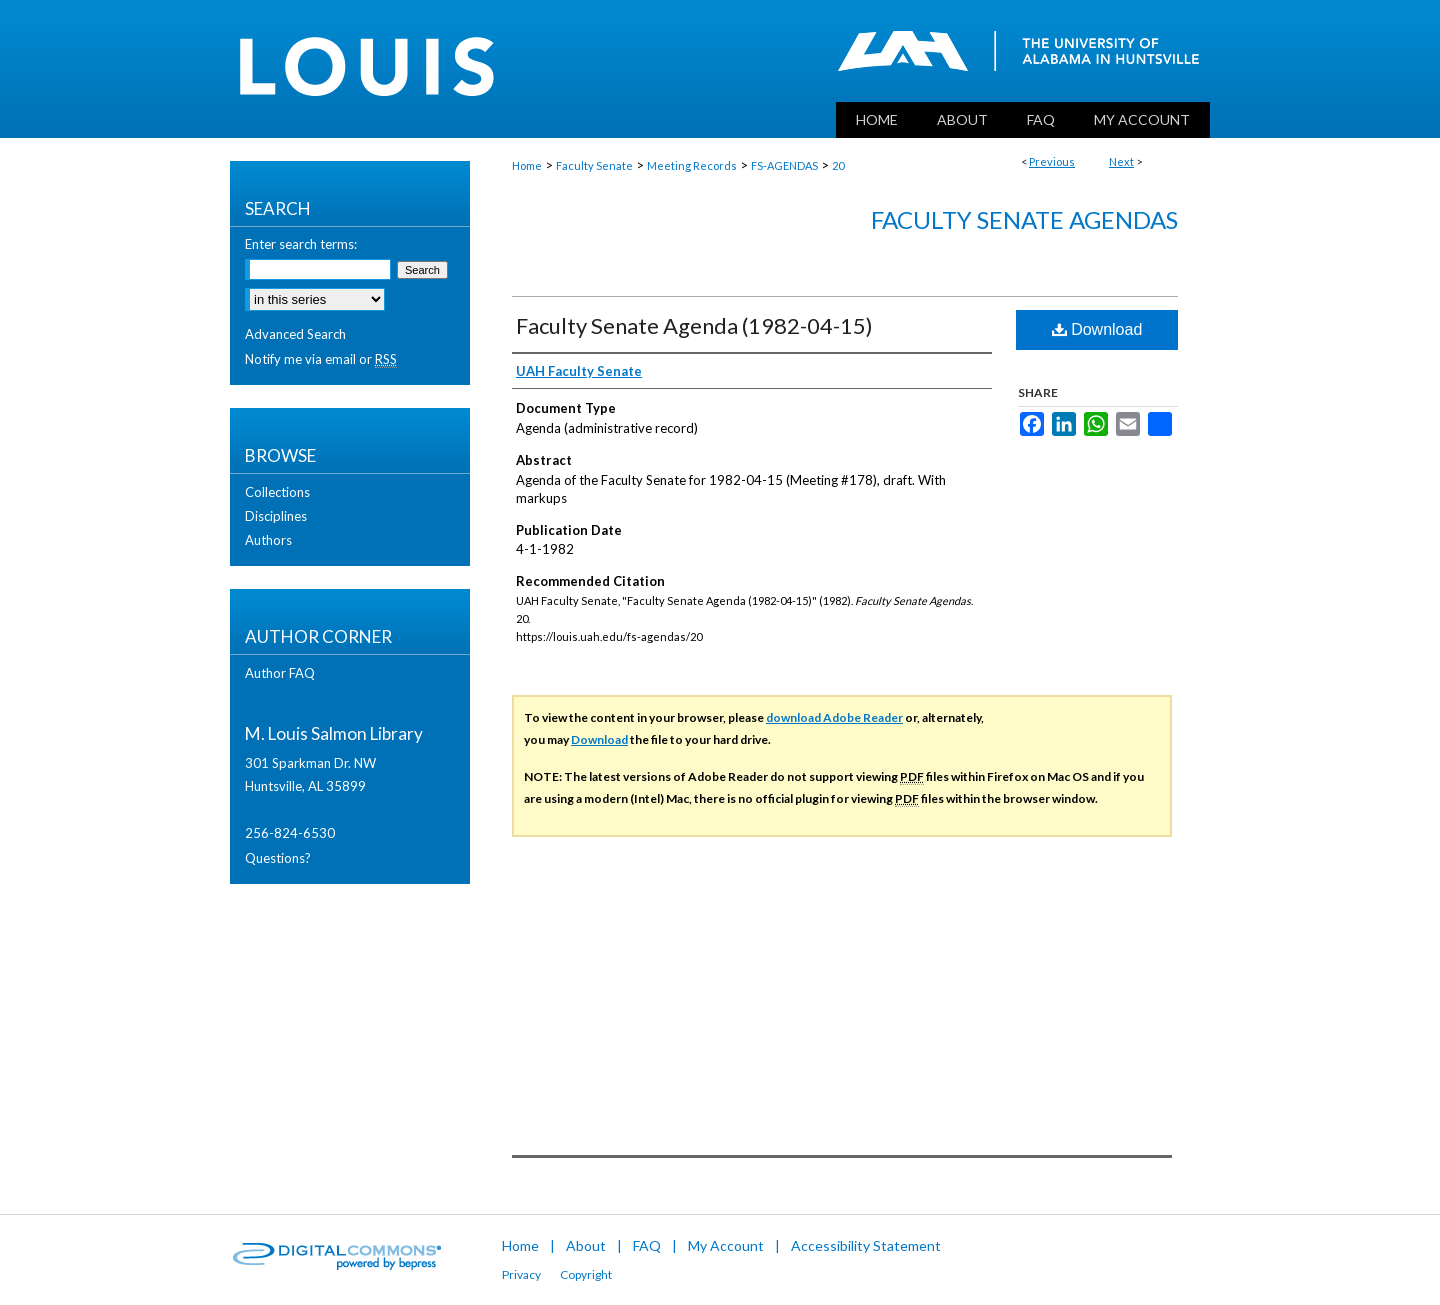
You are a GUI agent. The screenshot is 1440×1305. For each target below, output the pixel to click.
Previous (1052, 161)
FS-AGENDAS (784, 165)
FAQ (647, 1245)
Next (1121, 161)
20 (838, 165)
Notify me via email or (321, 359)
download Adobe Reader (834, 717)
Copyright (586, 1274)
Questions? (278, 858)
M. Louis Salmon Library (334, 733)
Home (527, 165)
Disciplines (276, 516)
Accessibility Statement (866, 1245)
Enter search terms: (301, 244)
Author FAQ (280, 673)
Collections (277, 492)
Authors (268, 540)
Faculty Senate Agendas (1024, 219)
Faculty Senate (594, 165)
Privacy (521, 1274)
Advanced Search (295, 334)
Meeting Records (692, 165)
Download (1097, 329)
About (586, 1245)
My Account (726, 1245)
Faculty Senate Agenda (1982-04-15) (694, 325)
